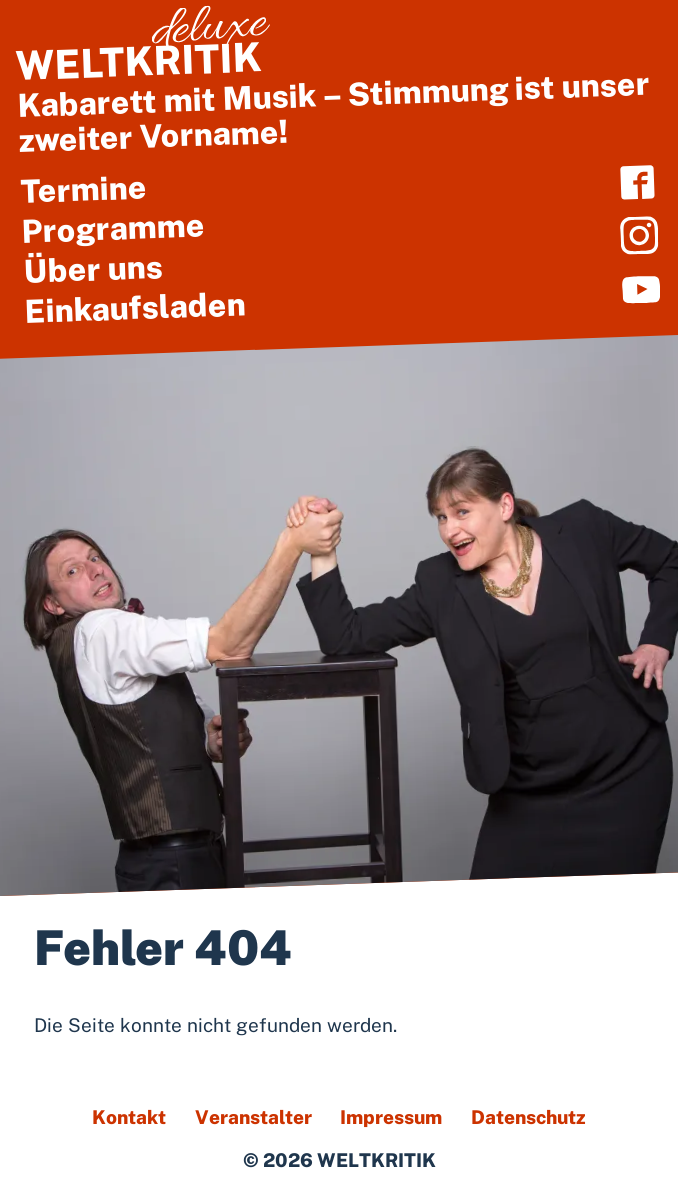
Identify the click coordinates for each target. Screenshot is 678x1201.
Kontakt (129, 1117)
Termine (83, 189)
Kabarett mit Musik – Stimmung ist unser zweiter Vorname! (333, 90)
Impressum (391, 1117)
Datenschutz (528, 1117)
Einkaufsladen (135, 308)
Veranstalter (253, 1117)
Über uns (93, 268)
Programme (113, 228)
